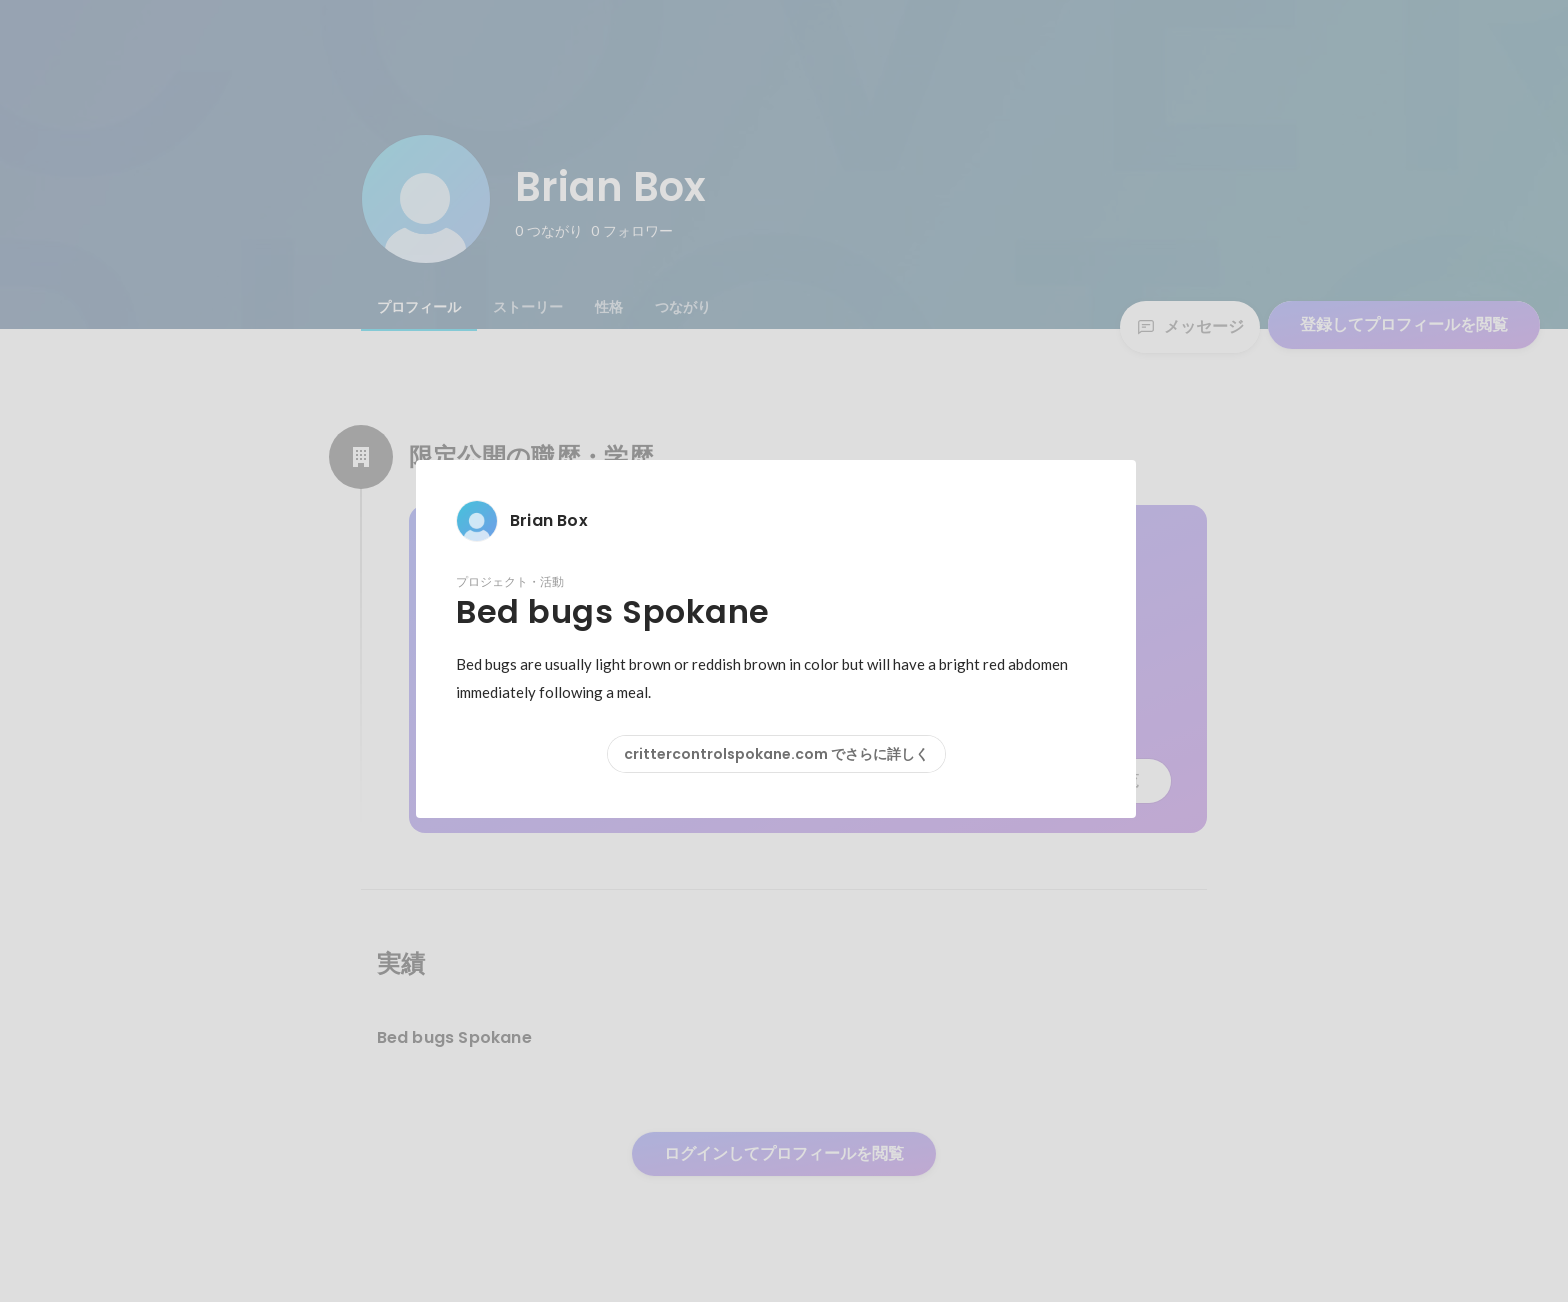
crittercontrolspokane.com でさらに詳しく (776, 754)
